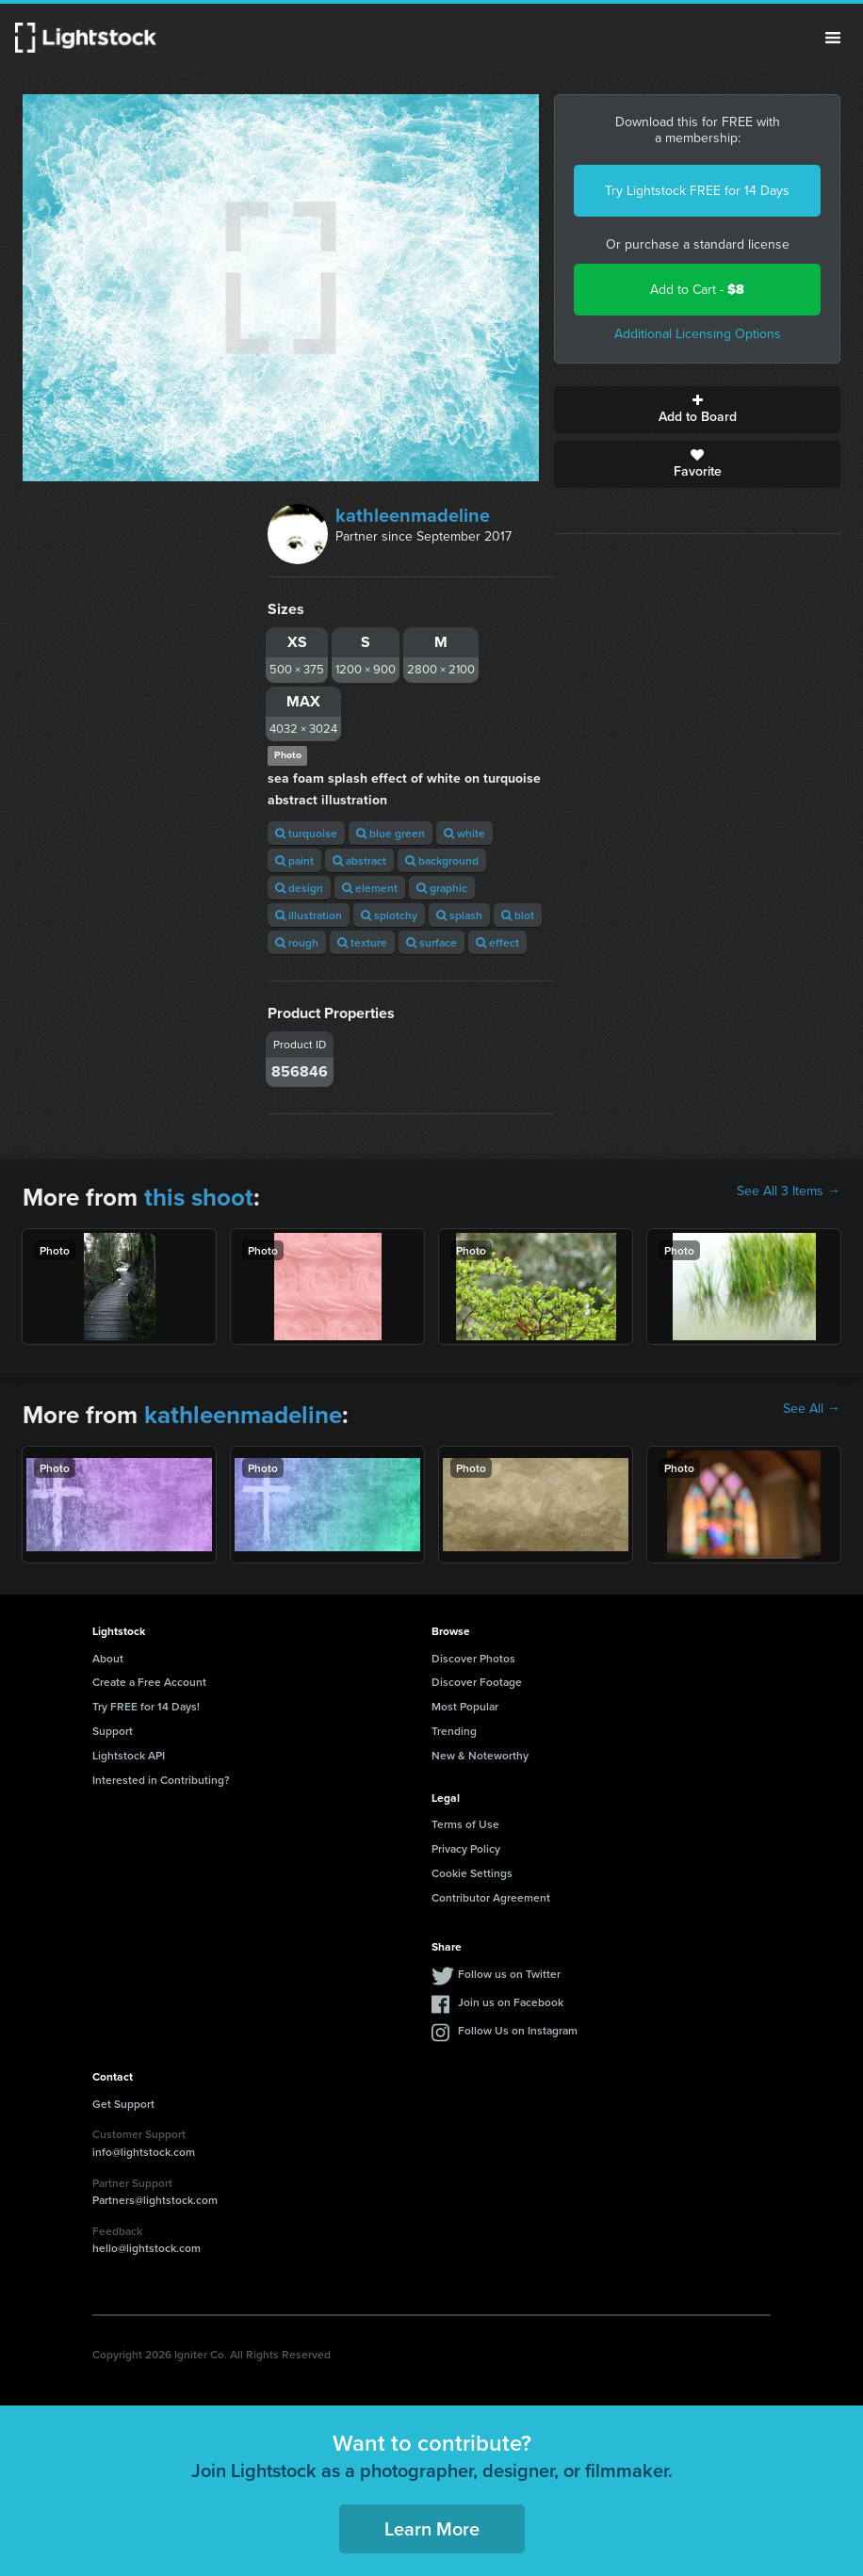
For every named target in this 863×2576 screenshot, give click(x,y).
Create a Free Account (149, 1682)
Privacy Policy (466, 1848)
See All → (811, 1409)
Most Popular (465, 1706)
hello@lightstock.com (146, 2248)
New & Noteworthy (480, 1755)
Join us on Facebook (510, 2002)
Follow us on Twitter (509, 1974)
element (370, 888)
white (464, 833)
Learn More (432, 2528)
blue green (390, 833)
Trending (454, 1731)
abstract (359, 860)
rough (296, 942)
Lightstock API (128, 1755)
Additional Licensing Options (697, 334)
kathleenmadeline (412, 515)
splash (459, 915)
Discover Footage (477, 1682)
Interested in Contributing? (161, 1780)
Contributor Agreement (491, 1897)
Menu (833, 38)
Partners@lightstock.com (155, 2200)
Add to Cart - (697, 290)
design (299, 888)
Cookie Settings (472, 1873)
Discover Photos (473, 1658)
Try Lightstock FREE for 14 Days (697, 191)
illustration (308, 915)
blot (517, 915)
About (107, 1658)
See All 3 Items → (788, 1191)
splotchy (389, 915)
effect (497, 942)
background (442, 860)
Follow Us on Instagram (518, 2030)
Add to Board (697, 410)
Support (112, 1731)
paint (294, 860)
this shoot (198, 1197)
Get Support (123, 2104)
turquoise (306, 833)
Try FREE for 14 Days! (146, 1706)
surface (431, 942)
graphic (441, 888)
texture (362, 942)
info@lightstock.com (143, 2152)
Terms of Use (465, 1824)
